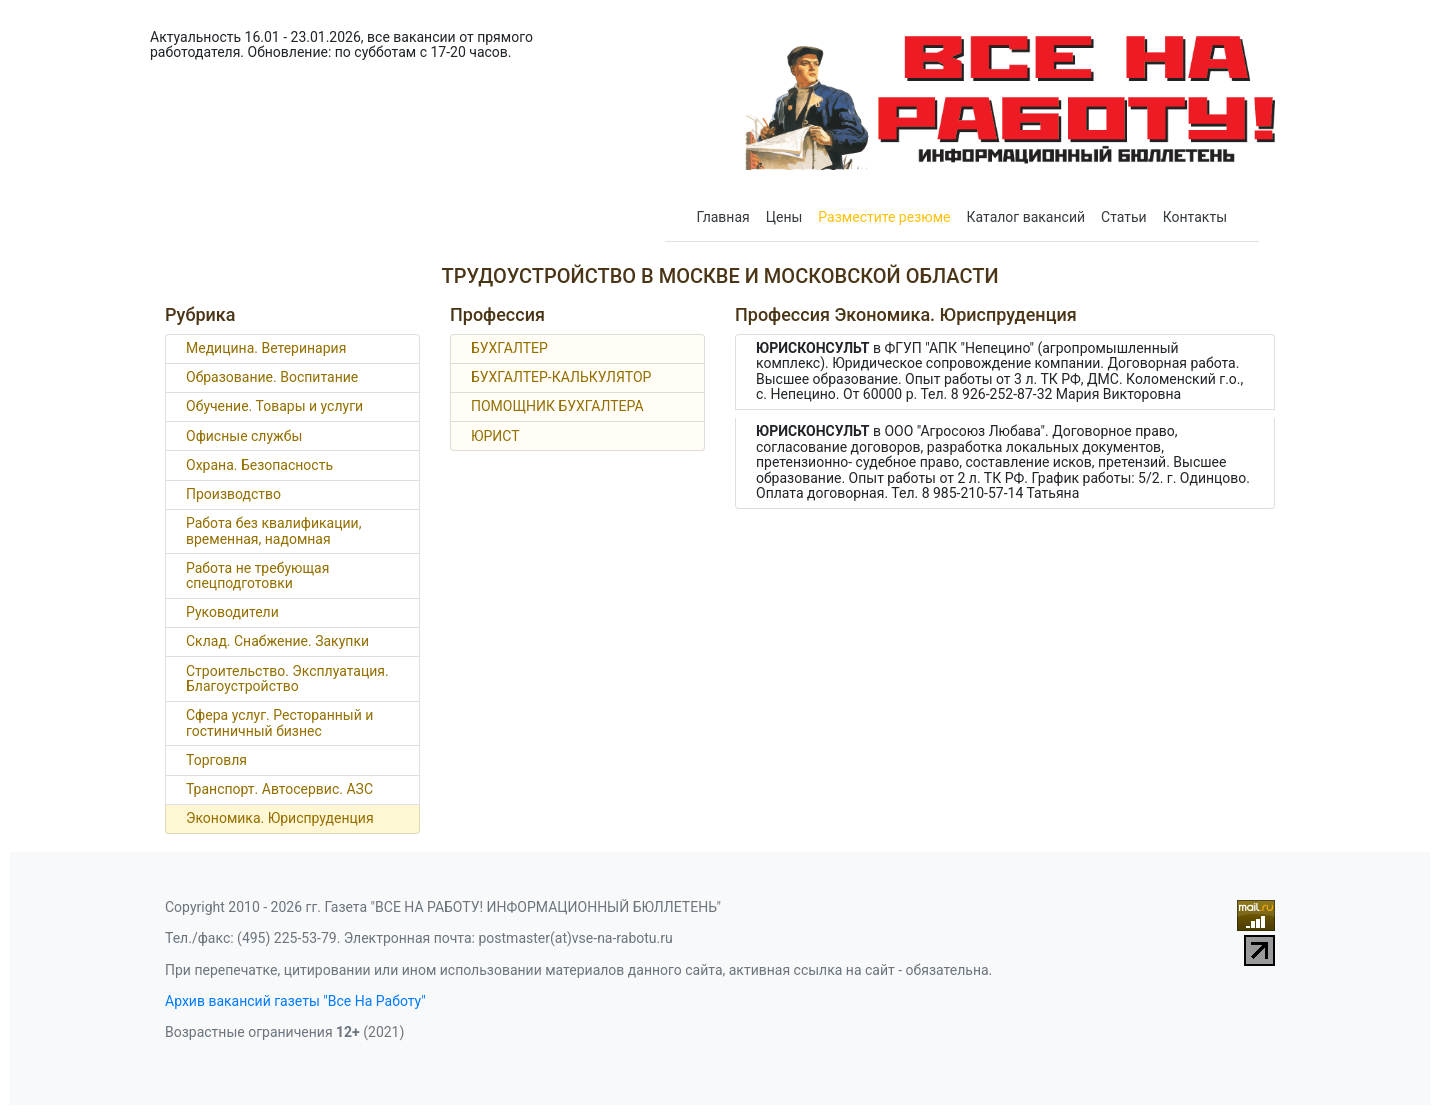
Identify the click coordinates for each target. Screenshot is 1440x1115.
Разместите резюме (884, 217)
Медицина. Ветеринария (266, 348)
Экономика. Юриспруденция (280, 818)
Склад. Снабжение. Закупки (277, 641)
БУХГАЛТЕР (509, 348)
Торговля (216, 760)
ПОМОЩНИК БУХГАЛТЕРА (557, 406)
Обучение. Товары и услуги (274, 406)
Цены (784, 217)
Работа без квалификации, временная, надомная (273, 530)
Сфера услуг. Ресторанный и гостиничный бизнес (279, 722)
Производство (233, 494)
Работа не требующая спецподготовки (257, 575)
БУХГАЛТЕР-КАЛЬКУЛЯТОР (561, 377)
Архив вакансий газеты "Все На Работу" (295, 1001)
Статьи (1124, 217)
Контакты (1195, 217)
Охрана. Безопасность (259, 465)
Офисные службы (244, 436)
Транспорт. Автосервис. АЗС (279, 789)
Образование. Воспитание (272, 377)
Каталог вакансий (1026, 217)
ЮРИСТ (495, 436)
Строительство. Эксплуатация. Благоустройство (287, 678)
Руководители (232, 612)
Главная (723, 217)
